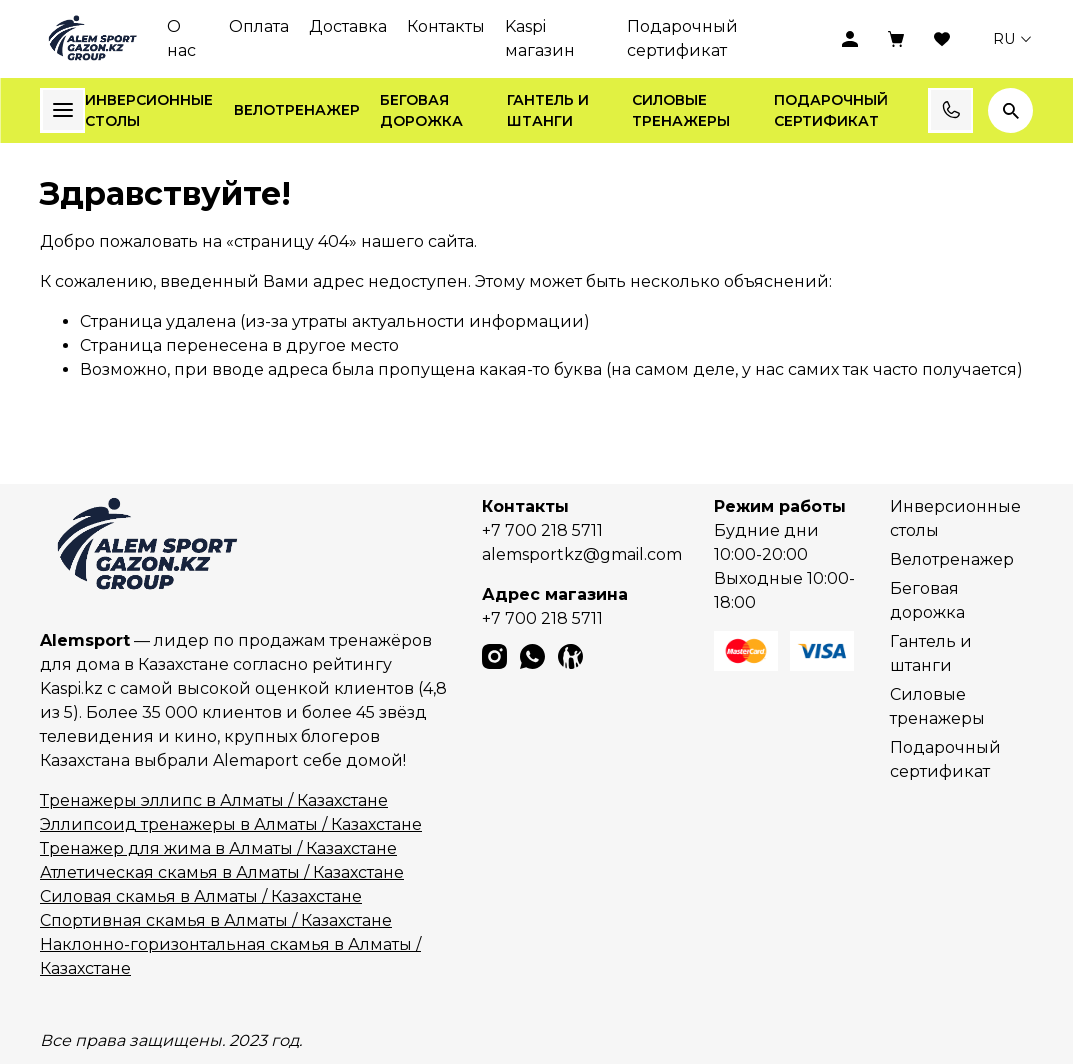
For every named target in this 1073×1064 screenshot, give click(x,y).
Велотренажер (297, 110)
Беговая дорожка (421, 110)
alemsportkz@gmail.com (582, 554)
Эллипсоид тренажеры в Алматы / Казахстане (231, 824)
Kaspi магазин (540, 38)
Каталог (63, 110)
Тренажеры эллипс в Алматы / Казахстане (214, 800)
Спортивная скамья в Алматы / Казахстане (216, 920)
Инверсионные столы (149, 110)
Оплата (259, 26)
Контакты (446, 26)
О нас (181, 38)
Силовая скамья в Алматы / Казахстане (201, 896)
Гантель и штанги (548, 110)
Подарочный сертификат (682, 38)
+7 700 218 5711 (542, 530)
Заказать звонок (951, 110)
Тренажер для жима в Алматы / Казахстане (218, 848)
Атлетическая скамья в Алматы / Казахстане (222, 872)
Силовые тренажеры (681, 110)
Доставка (348, 26)
